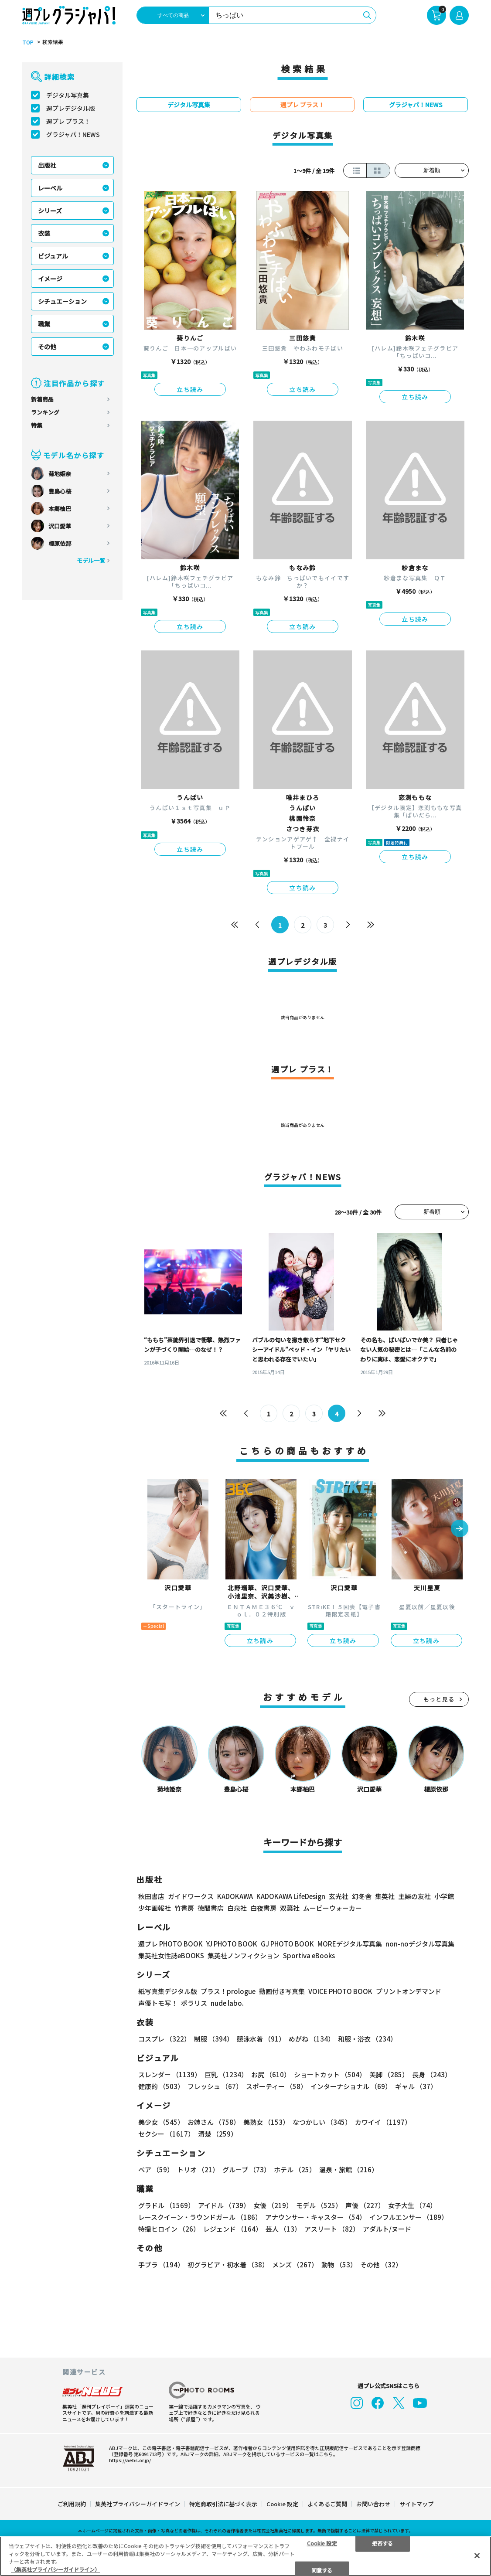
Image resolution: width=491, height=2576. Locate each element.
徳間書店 (211, 1907)
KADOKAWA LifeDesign (290, 1896)
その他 (47, 346)
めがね (311, 2038)
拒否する (382, 2542)
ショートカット (330, 2074)
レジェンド (232, 2228)
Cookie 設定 (282, 2504)
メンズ (295, 2264)
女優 (273, 2205)
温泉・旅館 (348, 2169)
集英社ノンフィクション (244, 1955)
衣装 (44, 233)
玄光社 (338, 1896)
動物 (339, 2264)
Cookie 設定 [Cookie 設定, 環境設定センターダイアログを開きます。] (322, 2542)
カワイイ (383, 2122)
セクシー (166, 2133)
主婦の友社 (414, 1896)
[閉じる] (477, 2555)
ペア (156, 2169)
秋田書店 (151, 1896)
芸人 (283, 2228)
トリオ (198, 2169)
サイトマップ (416, 2504)
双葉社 (290, 1907)
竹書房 (184, 1907)
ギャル (416, 2086)
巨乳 (226, 2074)
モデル (319, 2205)
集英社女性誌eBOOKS (171, 1955)
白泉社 (237, 1907)
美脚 (389, 2074)
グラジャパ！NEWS (73, 134)
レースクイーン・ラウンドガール (200, 2217)
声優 (365, 2205)
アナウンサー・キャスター (315, 2217)
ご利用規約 (72, 2504)
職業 (44, 324)
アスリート (331, 2228)
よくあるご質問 (327, 2504)
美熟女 (266, 2122)
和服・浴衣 (367, 2038)
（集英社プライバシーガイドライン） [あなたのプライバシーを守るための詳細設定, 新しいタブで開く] (55, 2569)
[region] (245, 2556)
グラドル (166, 2205)
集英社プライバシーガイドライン (137, 2504)
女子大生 (412, 2205)
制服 (213, 2038)
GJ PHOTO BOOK (287, 1943)
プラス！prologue (228, 1991)
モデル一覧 (91, 560)
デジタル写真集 (67, 95)
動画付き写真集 (282, 1991)
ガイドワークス (191, 1896)
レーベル (50, 188)
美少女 (161, 2122)
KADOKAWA (235, 1896)
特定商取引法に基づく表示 (223, 2504)
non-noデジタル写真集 (419, 1943)
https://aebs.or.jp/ (130, 2460)
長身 (431, 2074)
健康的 (161, 2086)
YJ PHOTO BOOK (231, 1943)
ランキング (45, 412)
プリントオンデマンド (408, 1991)
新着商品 (42, 399)
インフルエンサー (408, 2217)
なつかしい (322, 2122)
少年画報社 (154, 1907)
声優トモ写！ (157, 2003)
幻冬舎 (362, 1896)
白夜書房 (263, 1907)
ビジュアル (53, 256)
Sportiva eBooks (309, 1955)
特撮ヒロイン (169, 2228)
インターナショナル (351, 2086)
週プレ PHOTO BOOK (170, 1943)
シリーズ (50, 210)
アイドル (224, 2205)
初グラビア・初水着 (228, 2264)
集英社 (385, 1896)
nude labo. (227, 2003)
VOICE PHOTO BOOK (340, 1991)
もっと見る (439, 1699)
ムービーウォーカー (332, 1907)
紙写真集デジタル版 (167, 1991)
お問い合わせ (373, 2504)
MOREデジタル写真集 (349, 1943)
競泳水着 (261, 2038)
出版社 (47, 165)
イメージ (50, 278)
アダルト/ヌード (387, 2228)
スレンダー (169, 2074)
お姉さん (214, 2122)
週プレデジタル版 (70, 108)
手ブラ (161, 2264)
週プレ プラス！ (68, 121)
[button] (459, 1529)
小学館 (444, 1896)
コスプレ (164, 2038)
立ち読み (190, 389)
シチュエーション (62, 301)
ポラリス (194, 2003)
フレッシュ (215, 2086)
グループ (246, 2169)
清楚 (217, 2133)
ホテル (295, 2169)
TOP (28, 42)
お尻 (270, 2074)
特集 (36, 425)
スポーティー (276, 2086)
